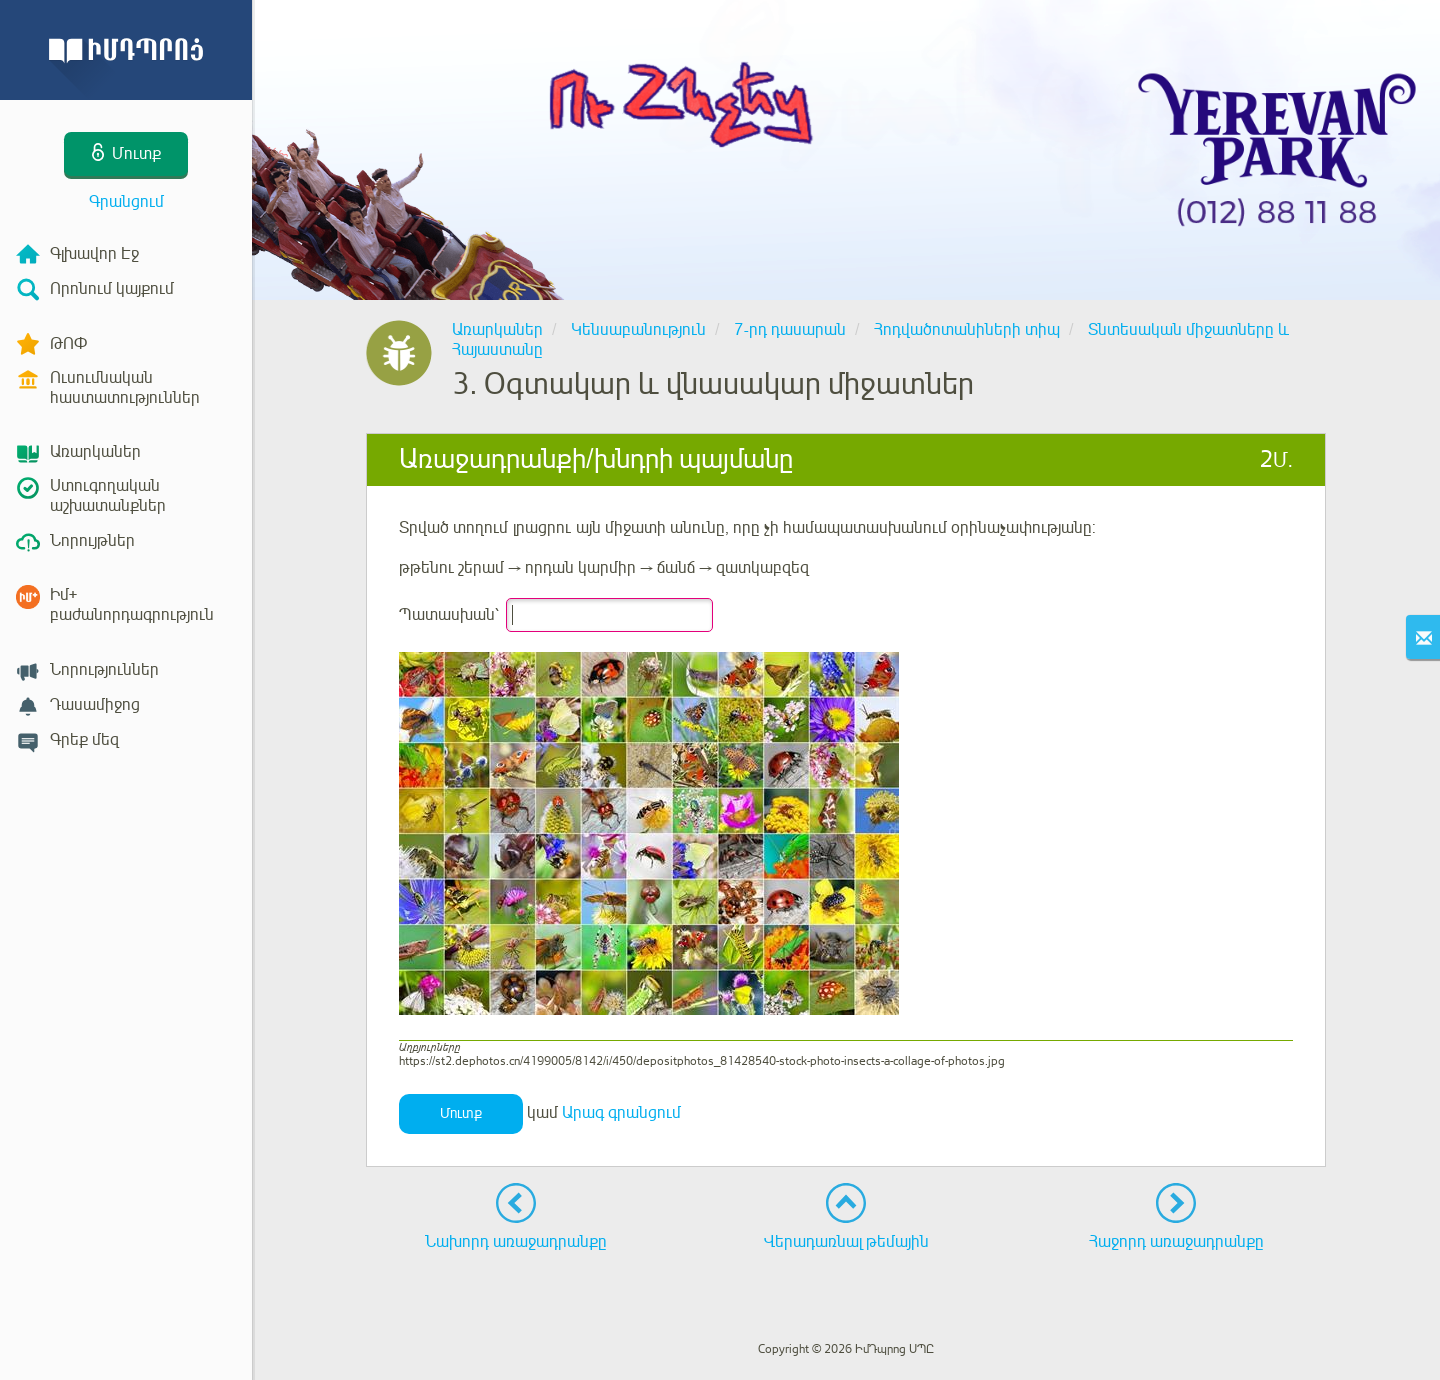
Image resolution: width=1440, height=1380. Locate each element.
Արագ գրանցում (621, 1113)
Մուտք (461, 1113)
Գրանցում (126, 202)
